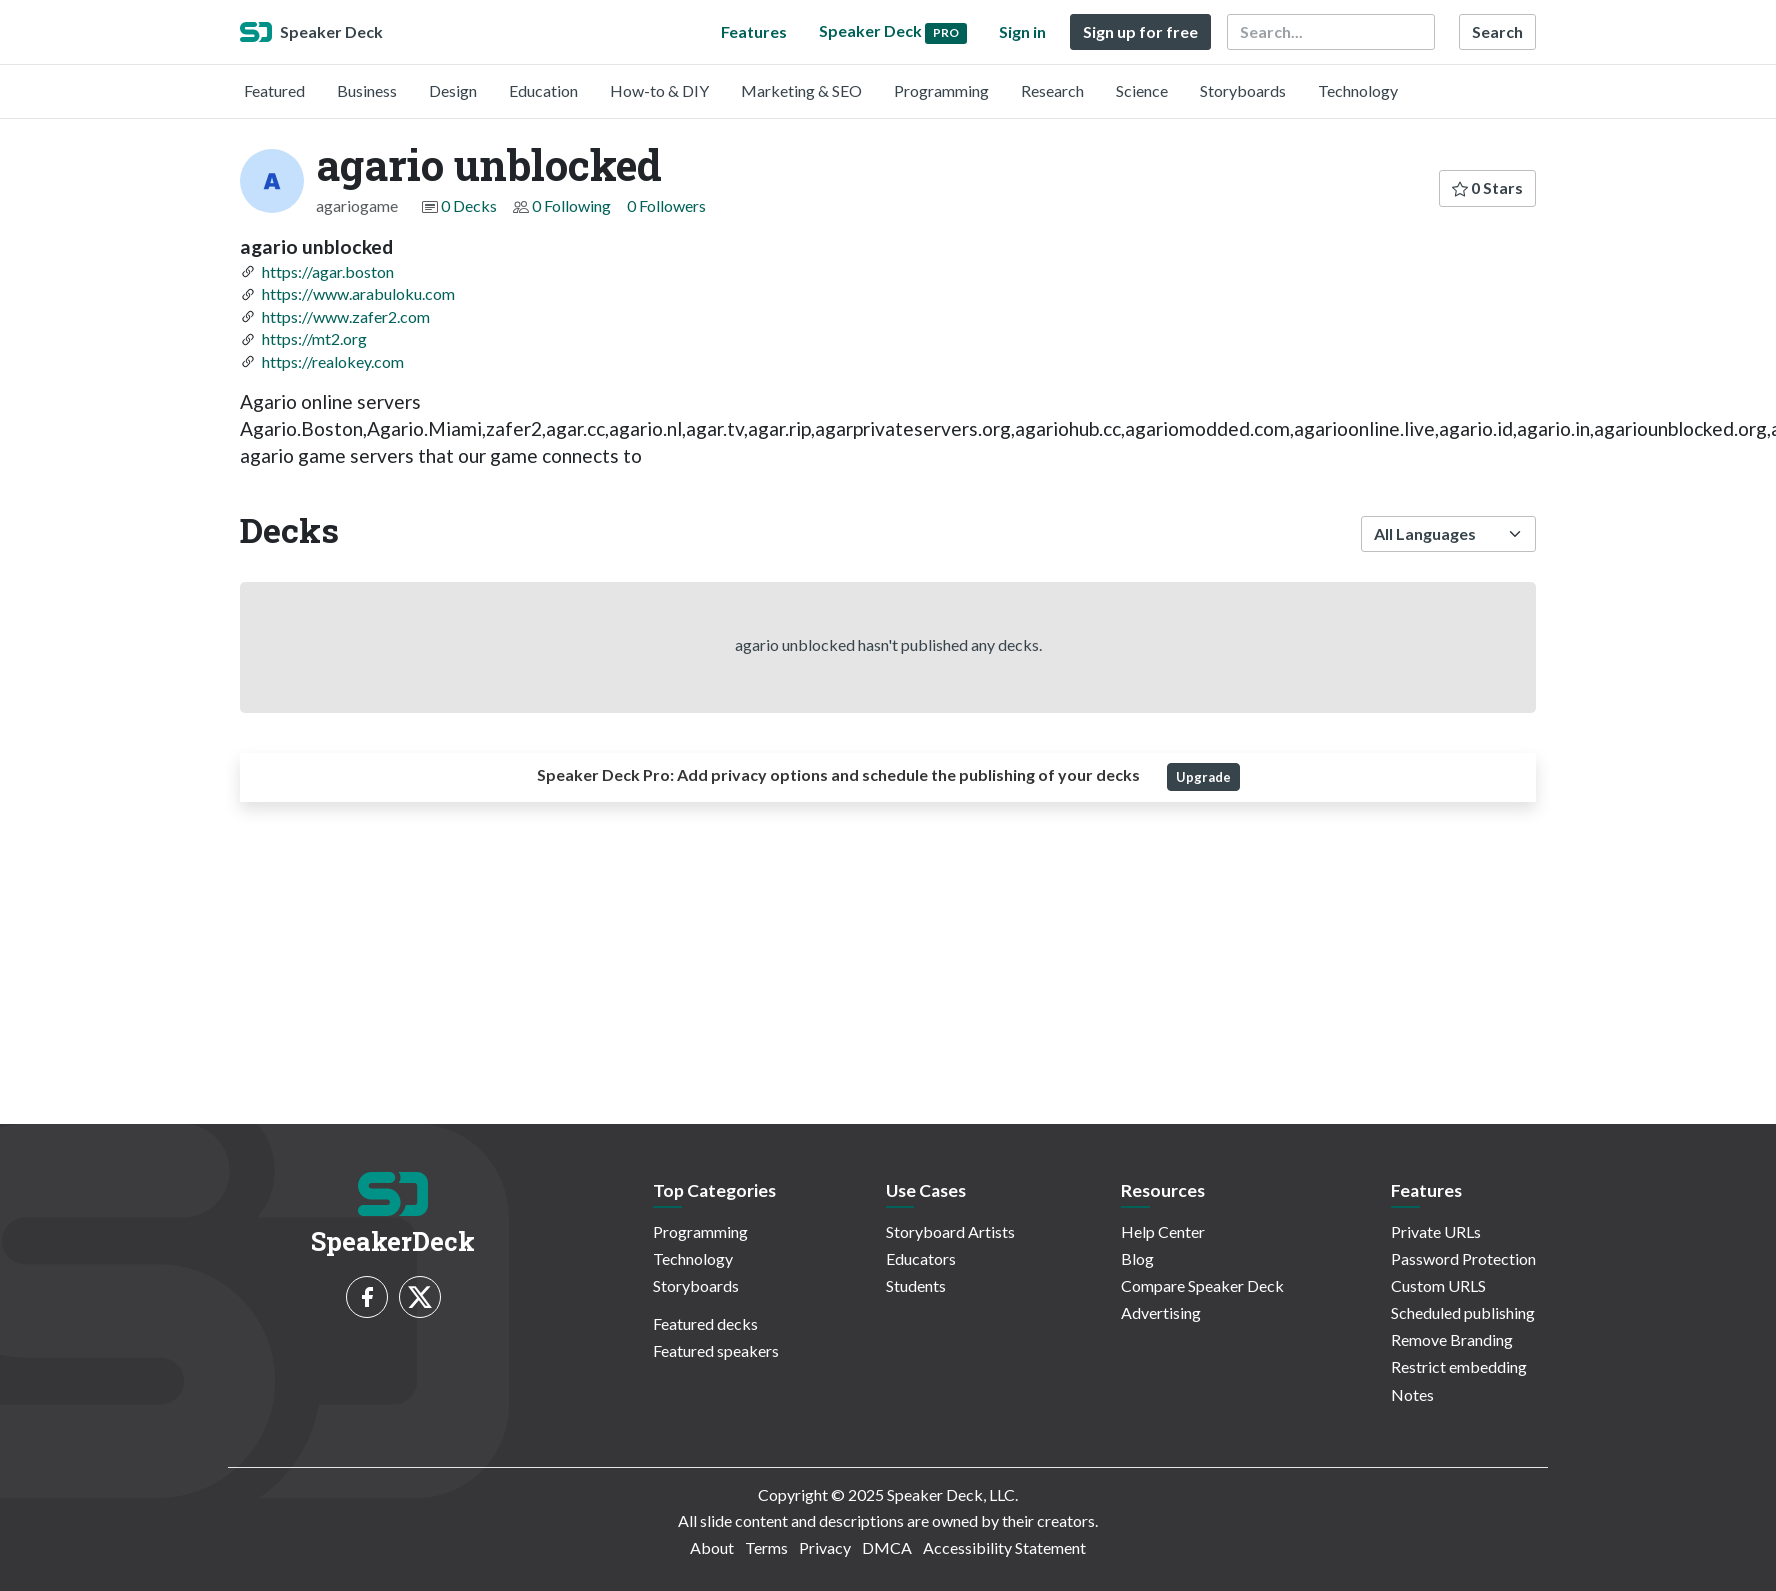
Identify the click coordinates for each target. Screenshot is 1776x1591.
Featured (274, 90)
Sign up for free (1140, 31)
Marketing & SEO (801, 90)
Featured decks (705, 1323)
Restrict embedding (1459, 1366)
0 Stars (1487, 187)
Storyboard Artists (950, 1231)
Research (1052, 90)
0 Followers (666, 205)
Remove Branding (1452, 1339)
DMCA (887, 1547)
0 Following (571, 205)
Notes (1412, 1394)
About (712, 1547)
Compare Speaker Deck (1202, 1285)
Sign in (1022, 31)
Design (453, 90)
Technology (1358, 90)
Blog (1137, 1258)
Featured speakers (716, 1350)
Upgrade (1203, 777)
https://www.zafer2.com (346, 316)
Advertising (1161, 1312)
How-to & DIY (659, 90)
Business (367, 90)
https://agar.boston (328, 271)
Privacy (825, 1547)
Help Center (1163, 1231)
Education (543, 90)
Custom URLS (1438, 1285)
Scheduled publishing (1463, 1312)
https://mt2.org (314, 338)
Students (916, 1285)
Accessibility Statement (1004, 1547)
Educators (921, 1258)
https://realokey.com (333, 361)
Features (754, 31)
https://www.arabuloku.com (358, 293)
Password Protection (1463, 1258)
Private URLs (1436, 1231)
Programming (941, 90)
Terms (766, 1547)
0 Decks (469, 205)
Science (1142, 90)
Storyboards (1243, 90)
